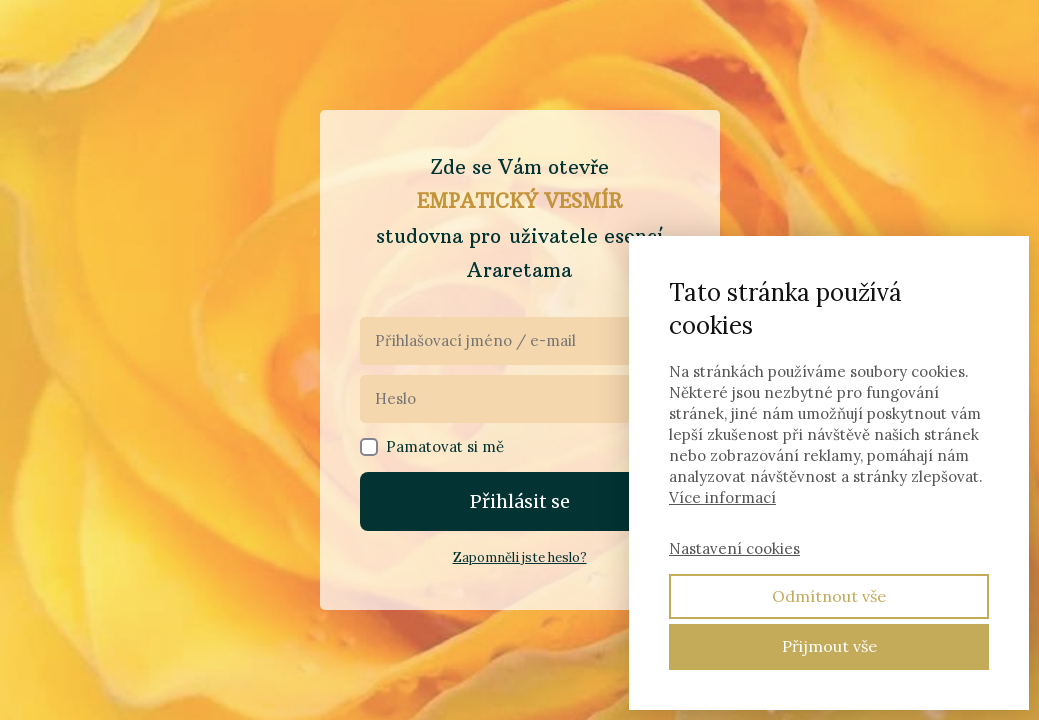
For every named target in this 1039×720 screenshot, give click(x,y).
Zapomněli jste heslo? (520, 557)
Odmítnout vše (829, 596)
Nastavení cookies (734, 548)
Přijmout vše (829, 646)
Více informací (722, 497)
